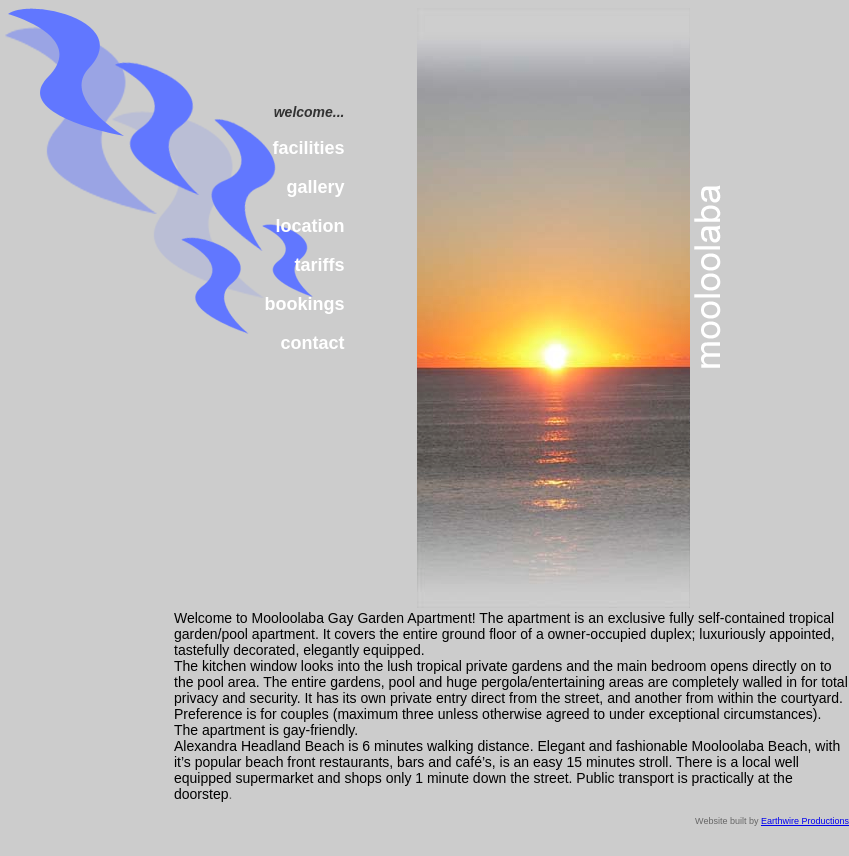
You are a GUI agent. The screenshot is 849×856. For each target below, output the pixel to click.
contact (313, 343)
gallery (315, 187)
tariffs (320, 265)
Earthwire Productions (805, 821)
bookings (305, 304)
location (310, 226)
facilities (308, 148)
